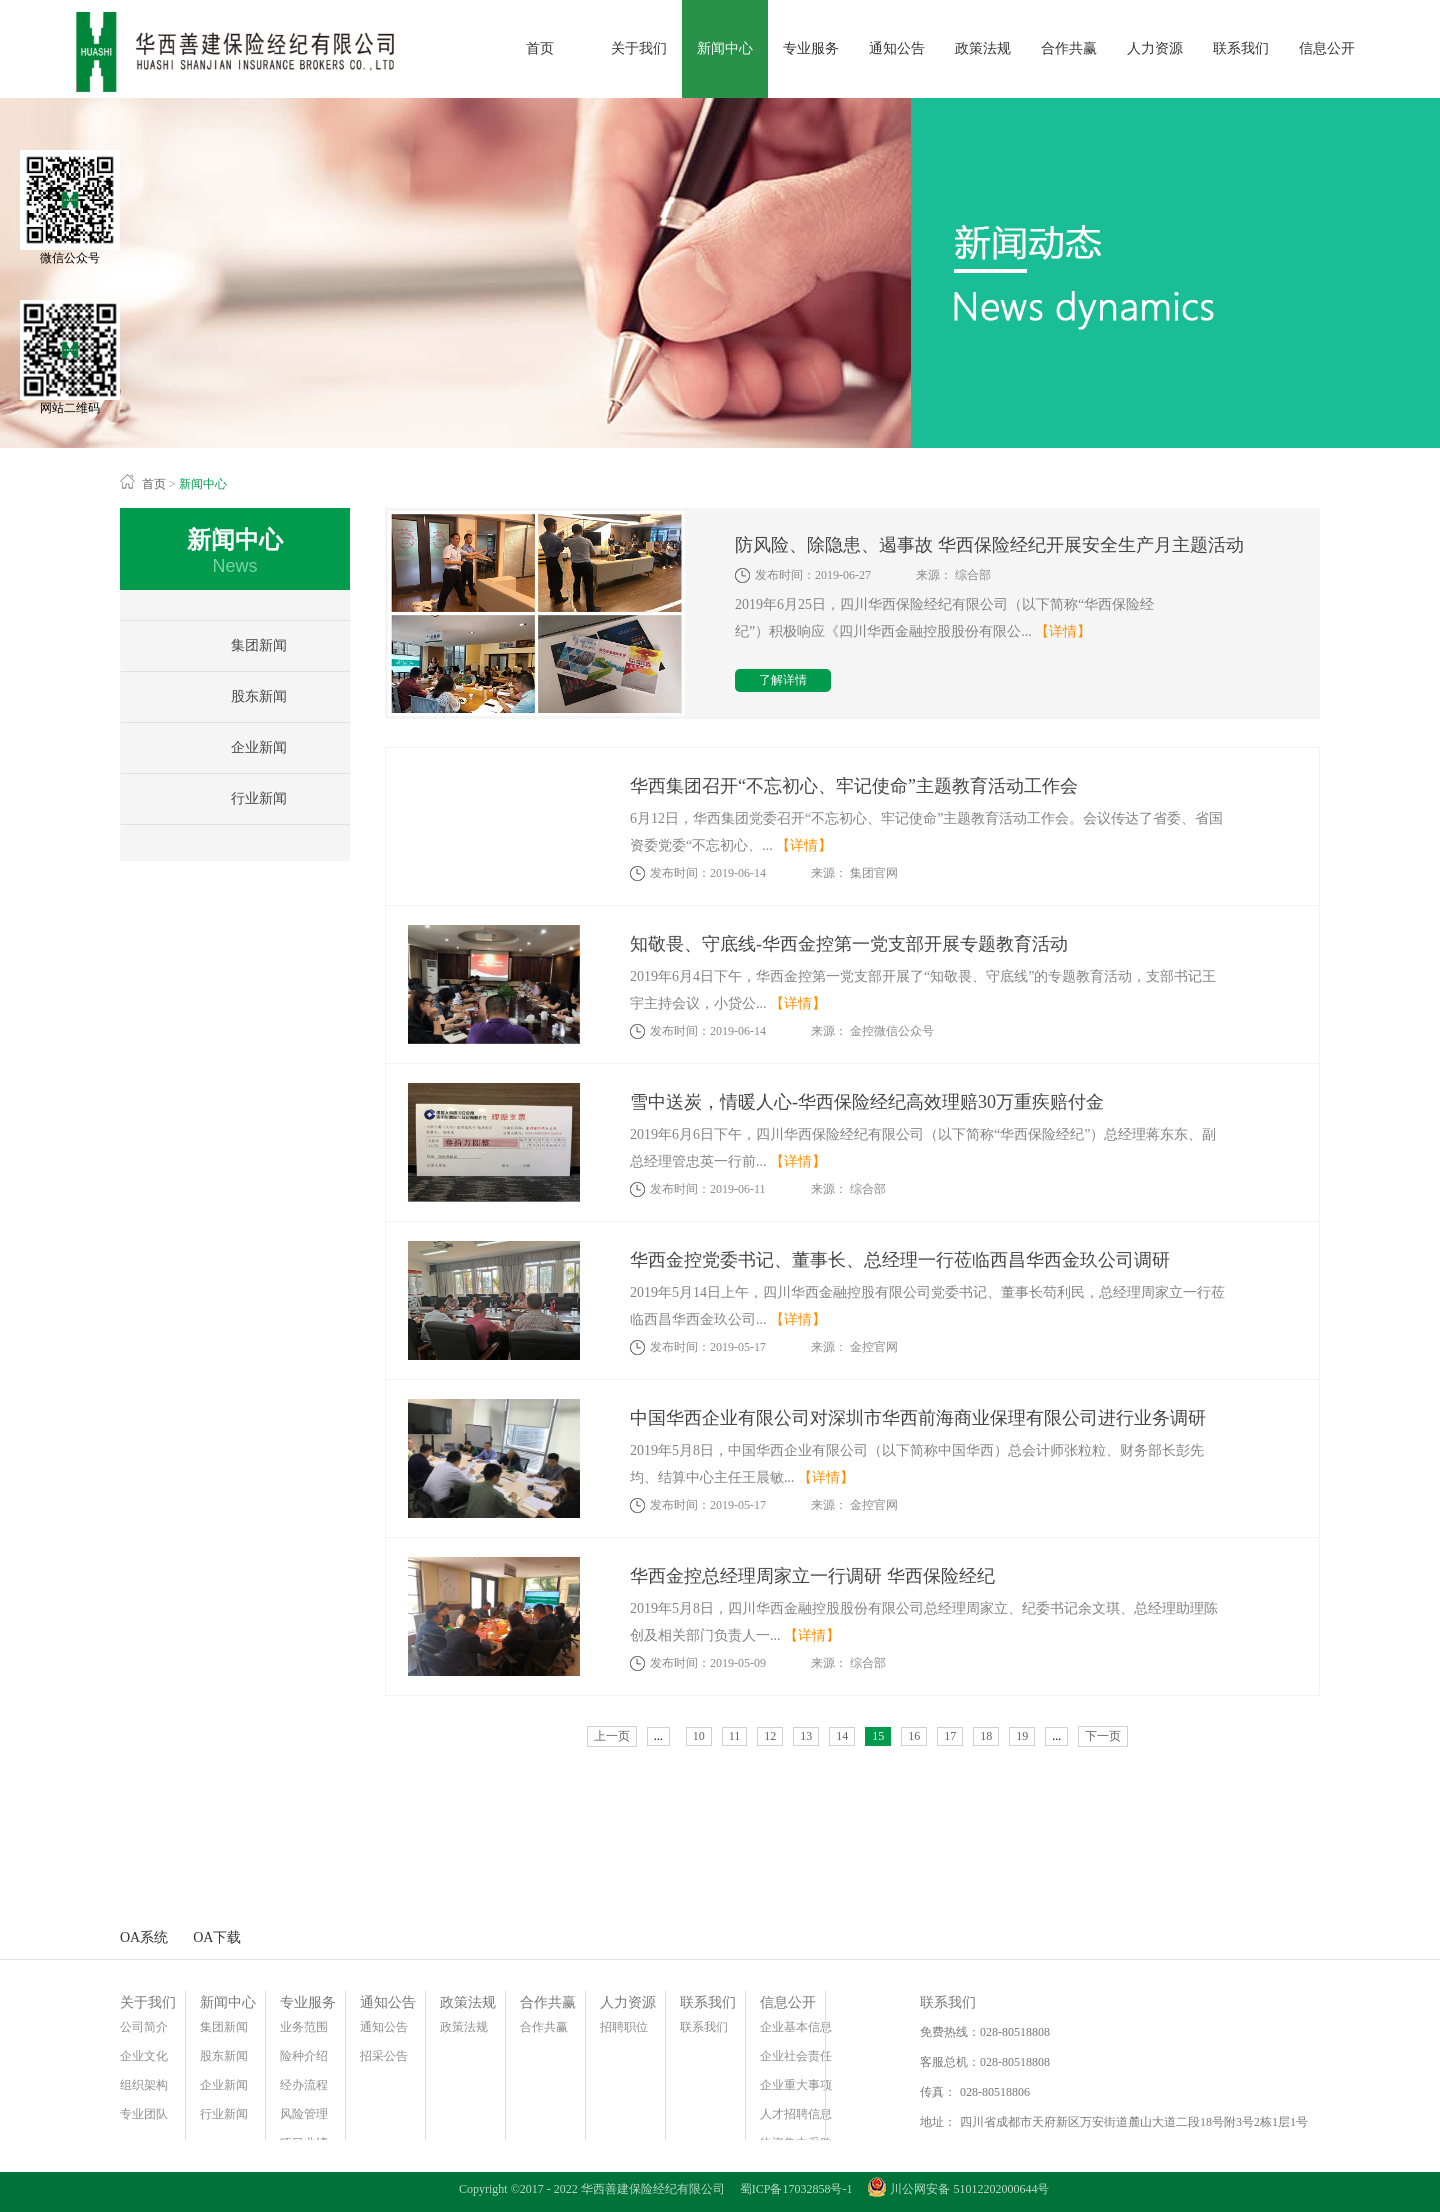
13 (806, 1736)
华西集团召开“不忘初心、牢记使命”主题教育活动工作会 (854, 786)
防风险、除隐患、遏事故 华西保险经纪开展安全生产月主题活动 (989, 545)
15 (878, 1736)
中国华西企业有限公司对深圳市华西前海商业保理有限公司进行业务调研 (918, 1418)
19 (1022, 1736)
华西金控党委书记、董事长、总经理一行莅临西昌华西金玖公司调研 (900, 1260)
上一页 (612, 1736)
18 (986, 1736)
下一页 (1103, 1736)
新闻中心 (203, 484)
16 (914, 1736)
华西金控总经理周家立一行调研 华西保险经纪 (812, 1576)
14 (842, 1736)
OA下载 (217, 1937)
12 (770, 1736)
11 (735, 1736)
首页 (540, 48)
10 (699, 1736)
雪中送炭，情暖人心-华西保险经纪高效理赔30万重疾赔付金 (867, 1102)
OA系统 (144, 1937)
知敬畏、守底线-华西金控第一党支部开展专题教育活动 (849, 944)
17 (950, 1736)
